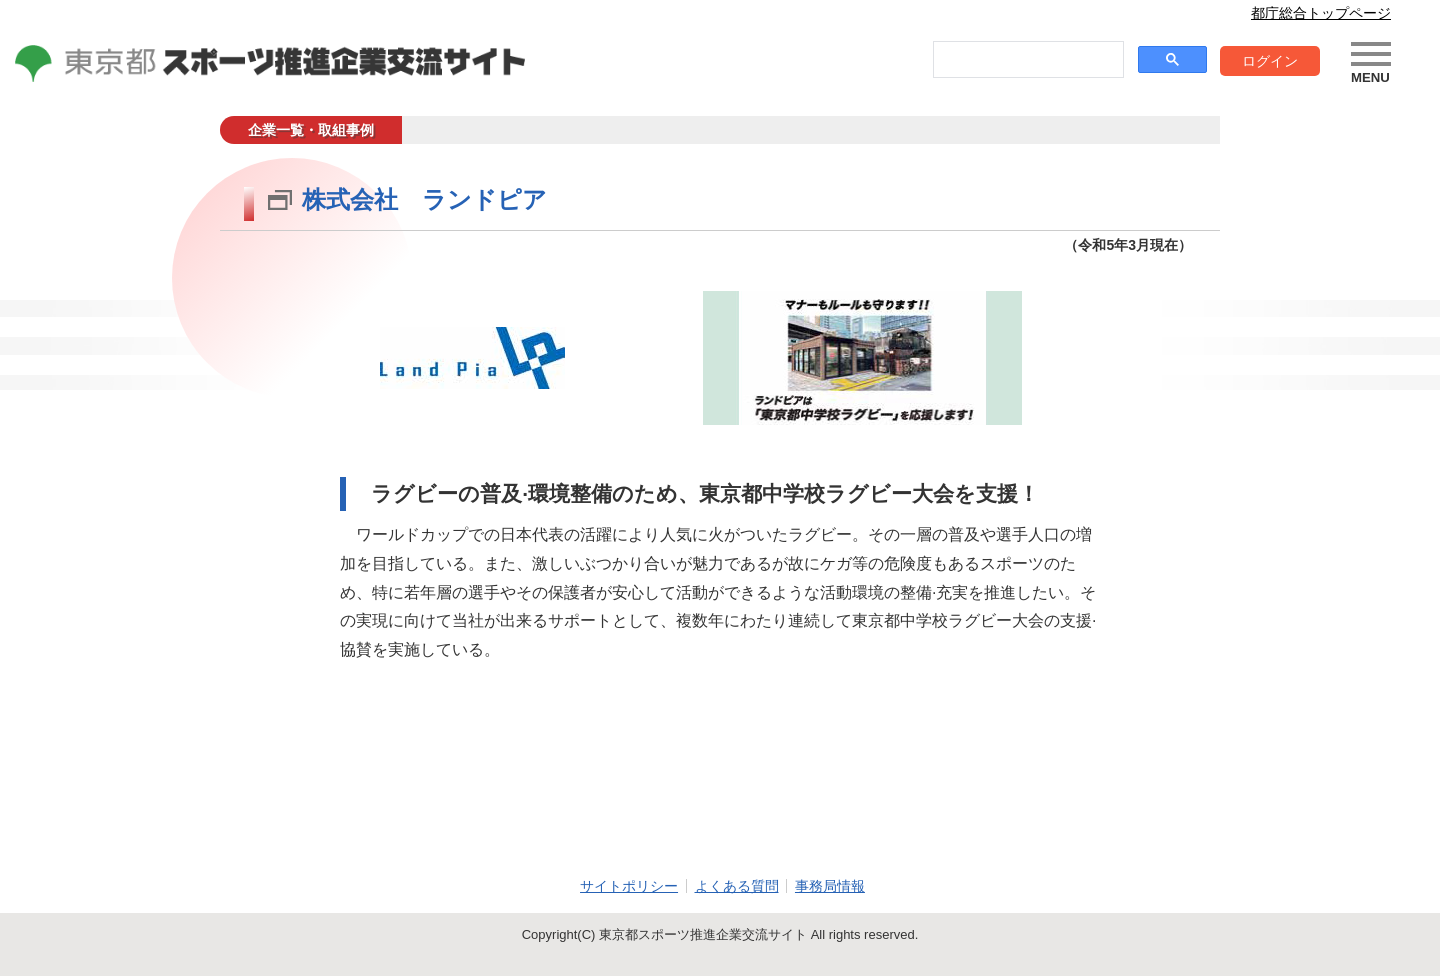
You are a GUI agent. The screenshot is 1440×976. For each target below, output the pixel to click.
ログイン (1270, 61)
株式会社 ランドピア (424, 199)
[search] (1026, 60)
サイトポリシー (629, 886)
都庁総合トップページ (1321, 13)
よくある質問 (737, 886)
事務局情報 (830, 886)
